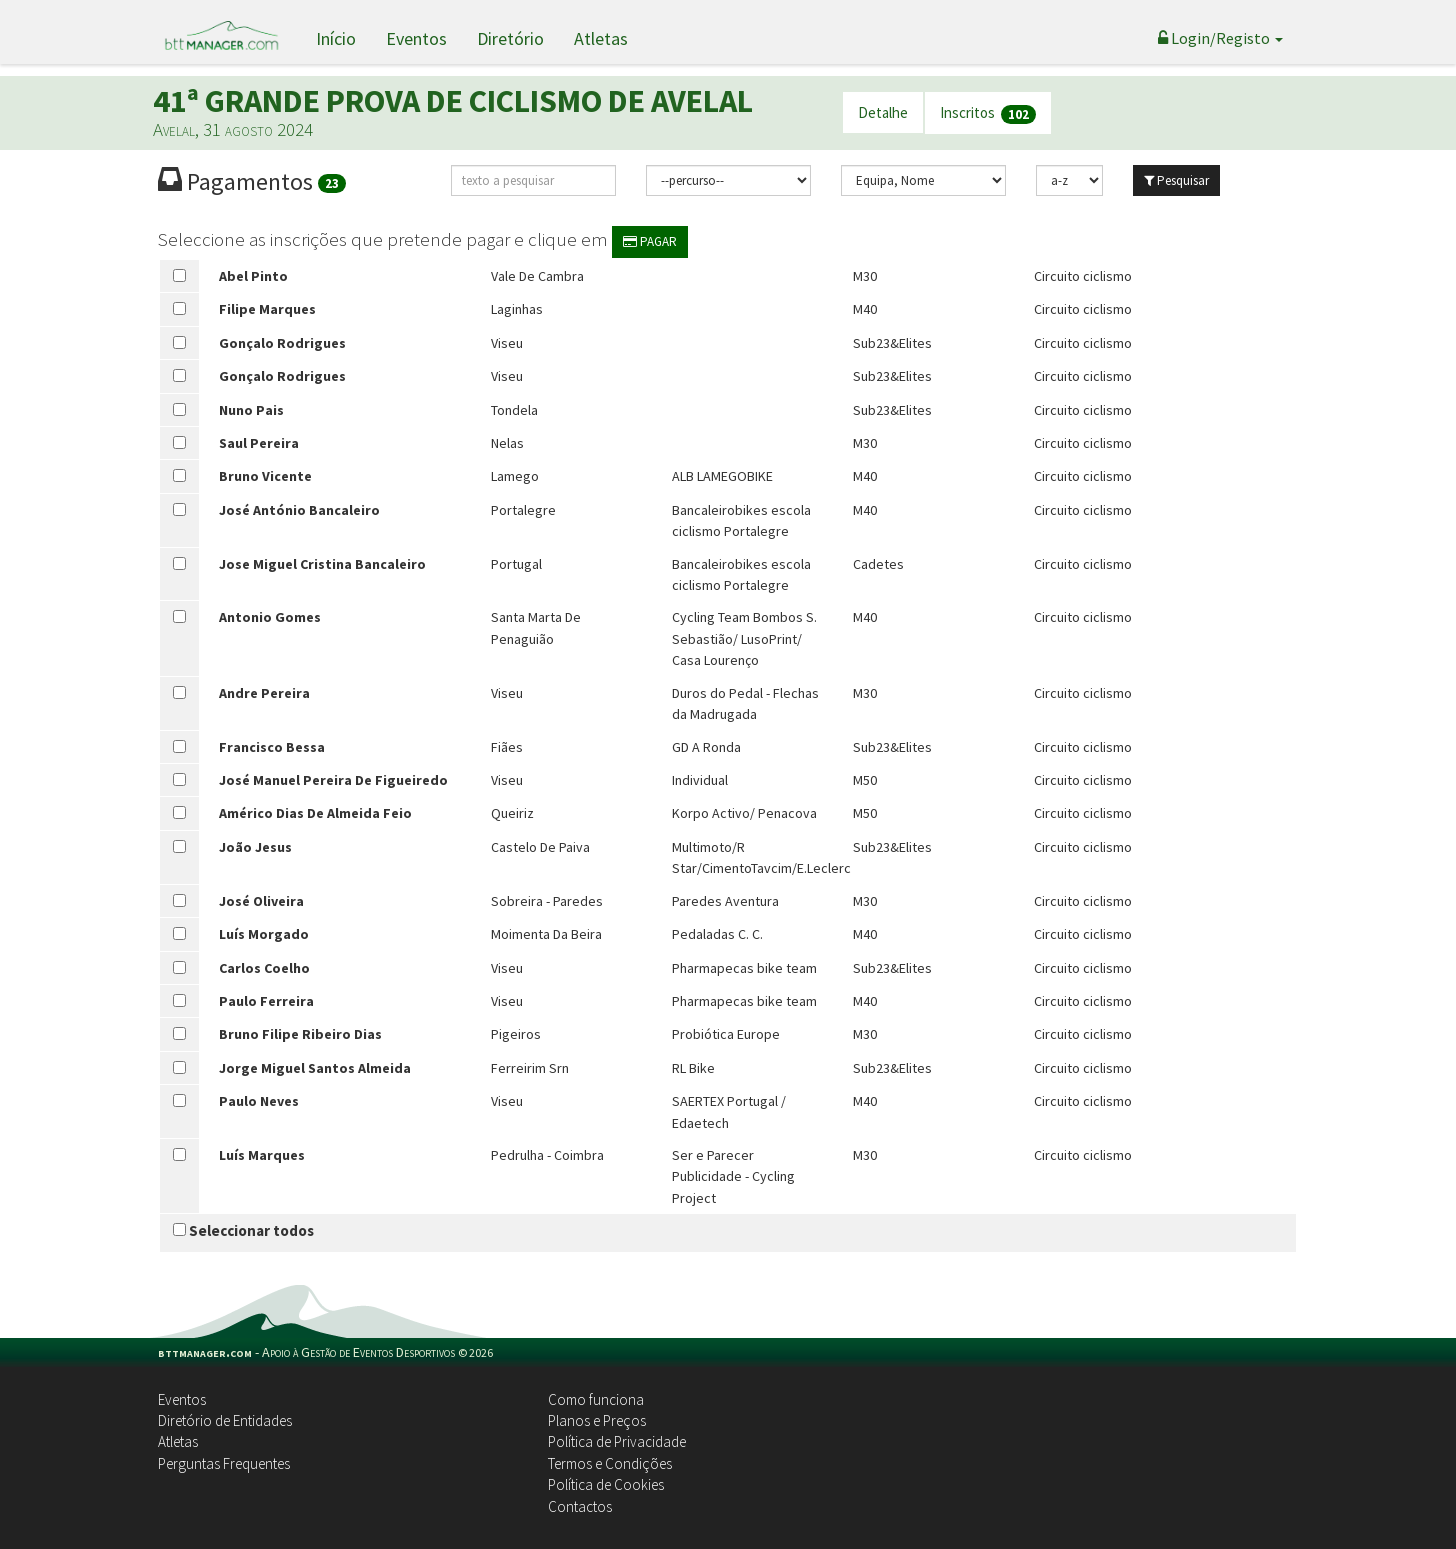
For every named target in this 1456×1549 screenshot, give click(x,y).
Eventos (416, 38)
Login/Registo (1220, 38)
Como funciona (596, 1399)
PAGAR (650, 241)
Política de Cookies (606, 1484)
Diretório (510, 38)
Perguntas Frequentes (224, 1463)
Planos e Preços (597, 1420)
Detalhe (883, 112)
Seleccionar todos (243, 1230)
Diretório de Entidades (225, 1420)
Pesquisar (1176, 180)
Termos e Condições (610, 1463)
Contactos (580, 1506)
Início (336, 38)
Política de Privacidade (617, 1441)
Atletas (601, 38)
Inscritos (988, 113)
